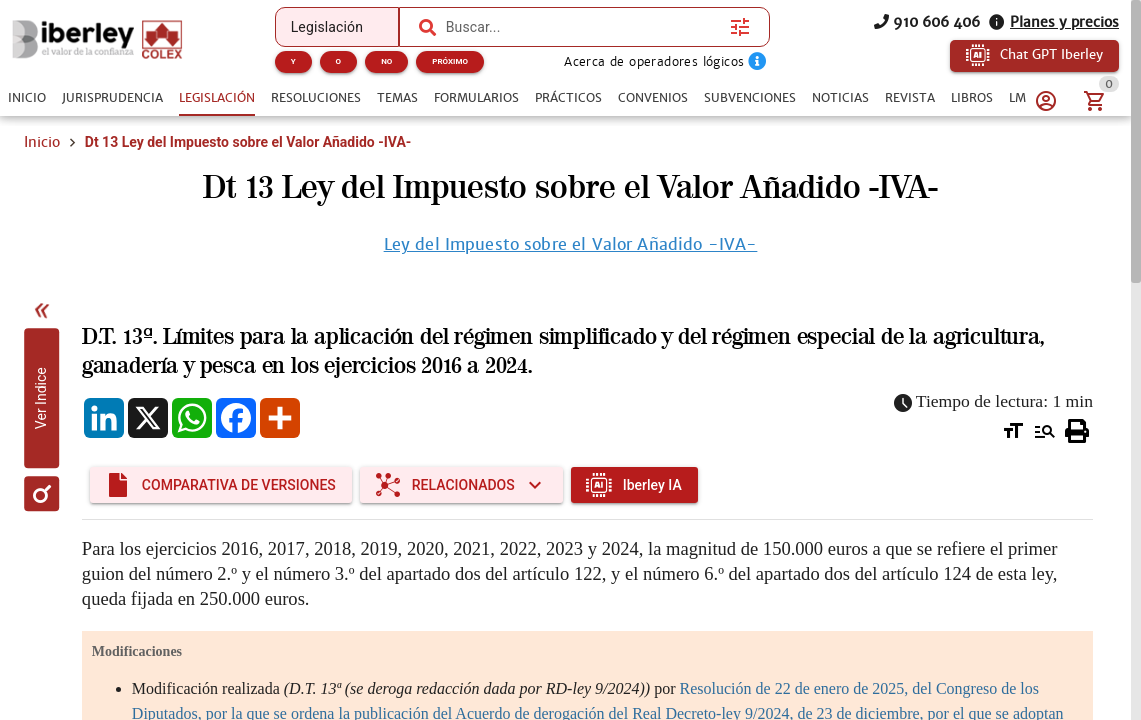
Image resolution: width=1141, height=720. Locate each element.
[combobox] (579, 27)
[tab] (27, 98)
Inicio (42, 142)
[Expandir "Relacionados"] (461, 485)
